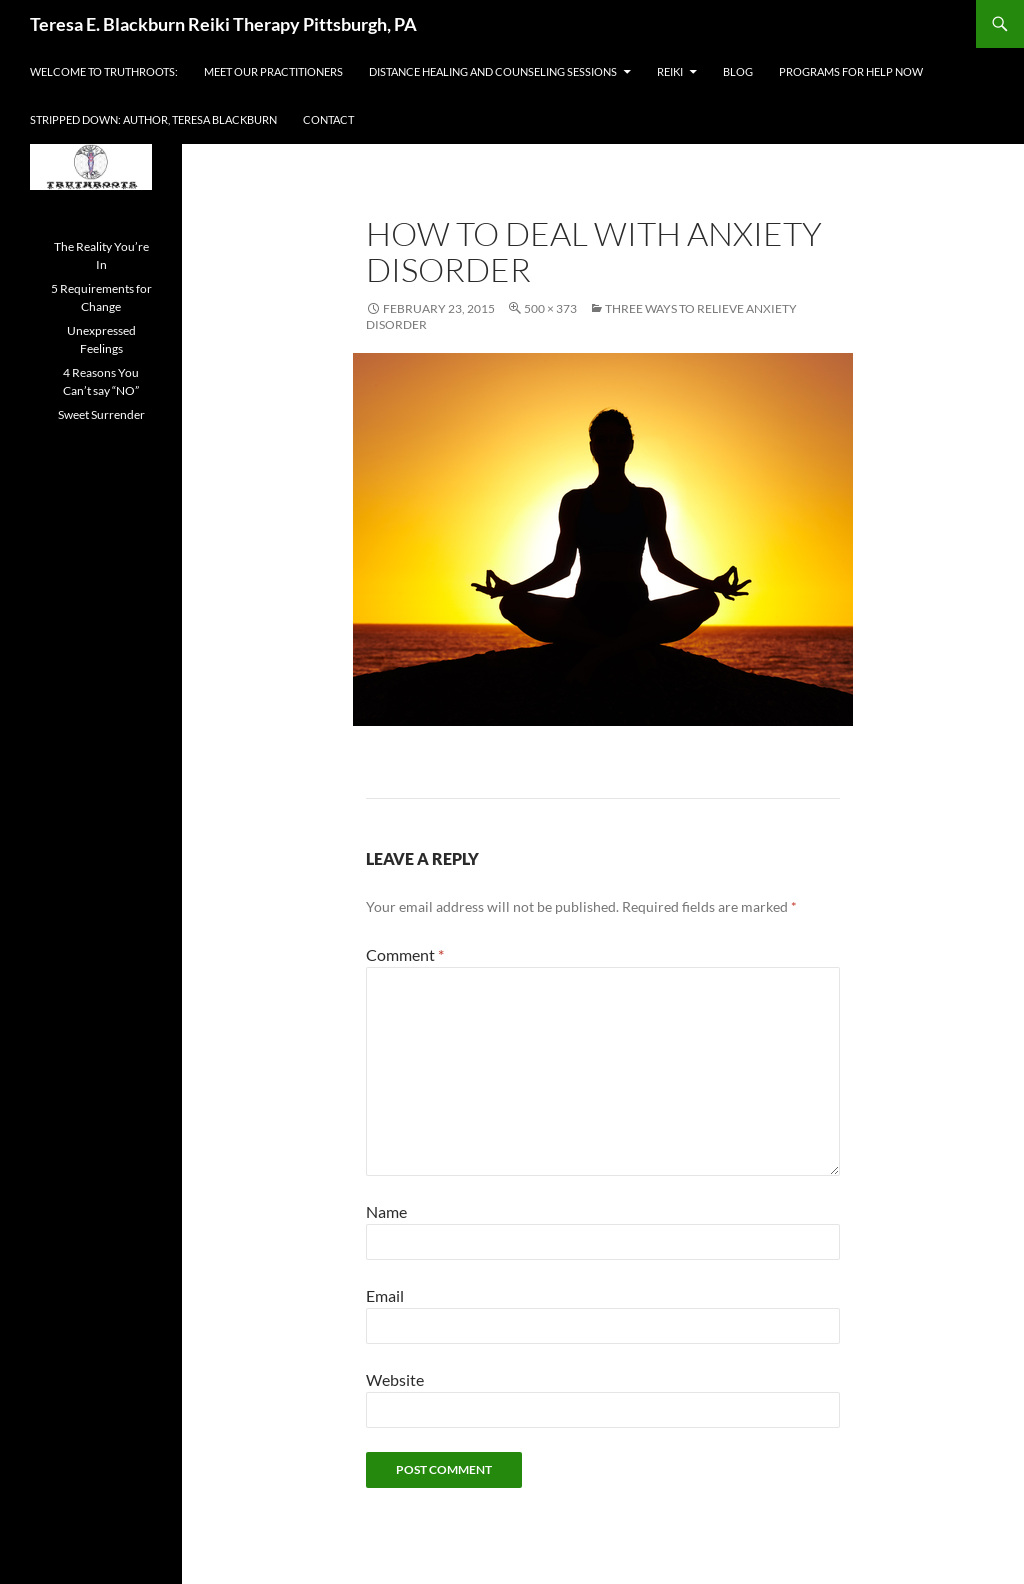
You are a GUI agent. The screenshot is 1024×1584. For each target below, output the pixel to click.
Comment (405, 954)
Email (385, 1295)
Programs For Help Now (851, 71)
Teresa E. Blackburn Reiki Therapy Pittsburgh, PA (223, 24)
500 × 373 (550, 308)
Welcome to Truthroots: (104, 71)
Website (395, 1379)
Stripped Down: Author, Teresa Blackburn (153, 119)
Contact (328, 119)
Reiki (670, 71)
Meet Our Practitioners (273, 71)
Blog (738, 71)
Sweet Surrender (101, 414)
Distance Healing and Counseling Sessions (493, 71)
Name (386, 1211)
